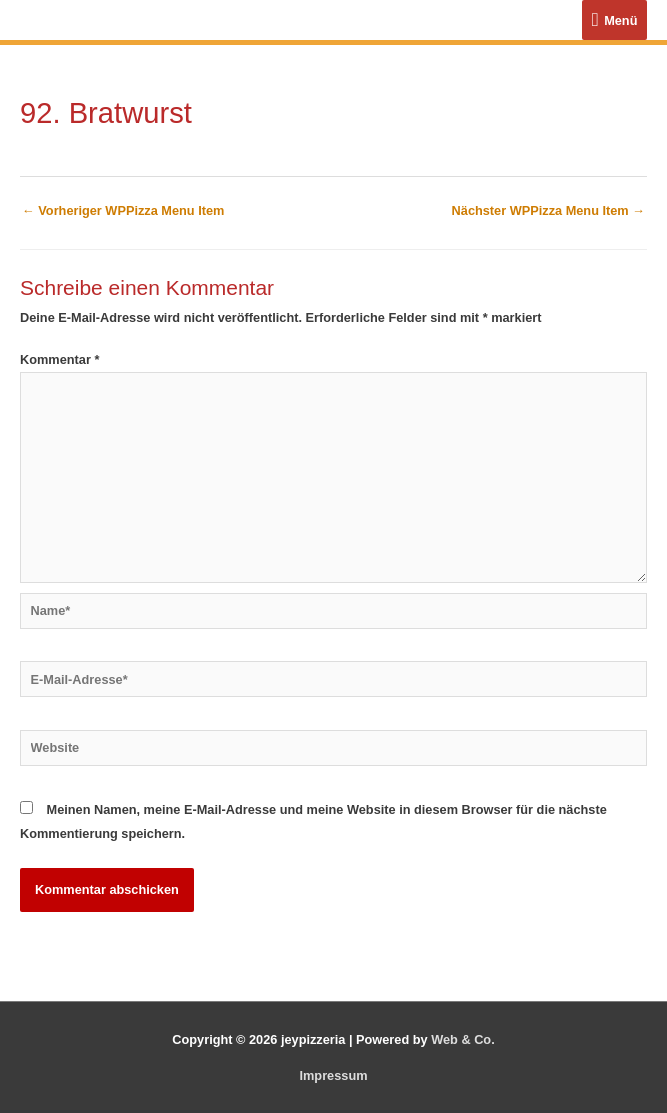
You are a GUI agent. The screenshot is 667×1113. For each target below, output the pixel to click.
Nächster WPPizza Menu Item (548, 210)
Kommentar (59, 359)
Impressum (333, 1075)
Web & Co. (463, 1039)
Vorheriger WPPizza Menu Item (123, 210)
